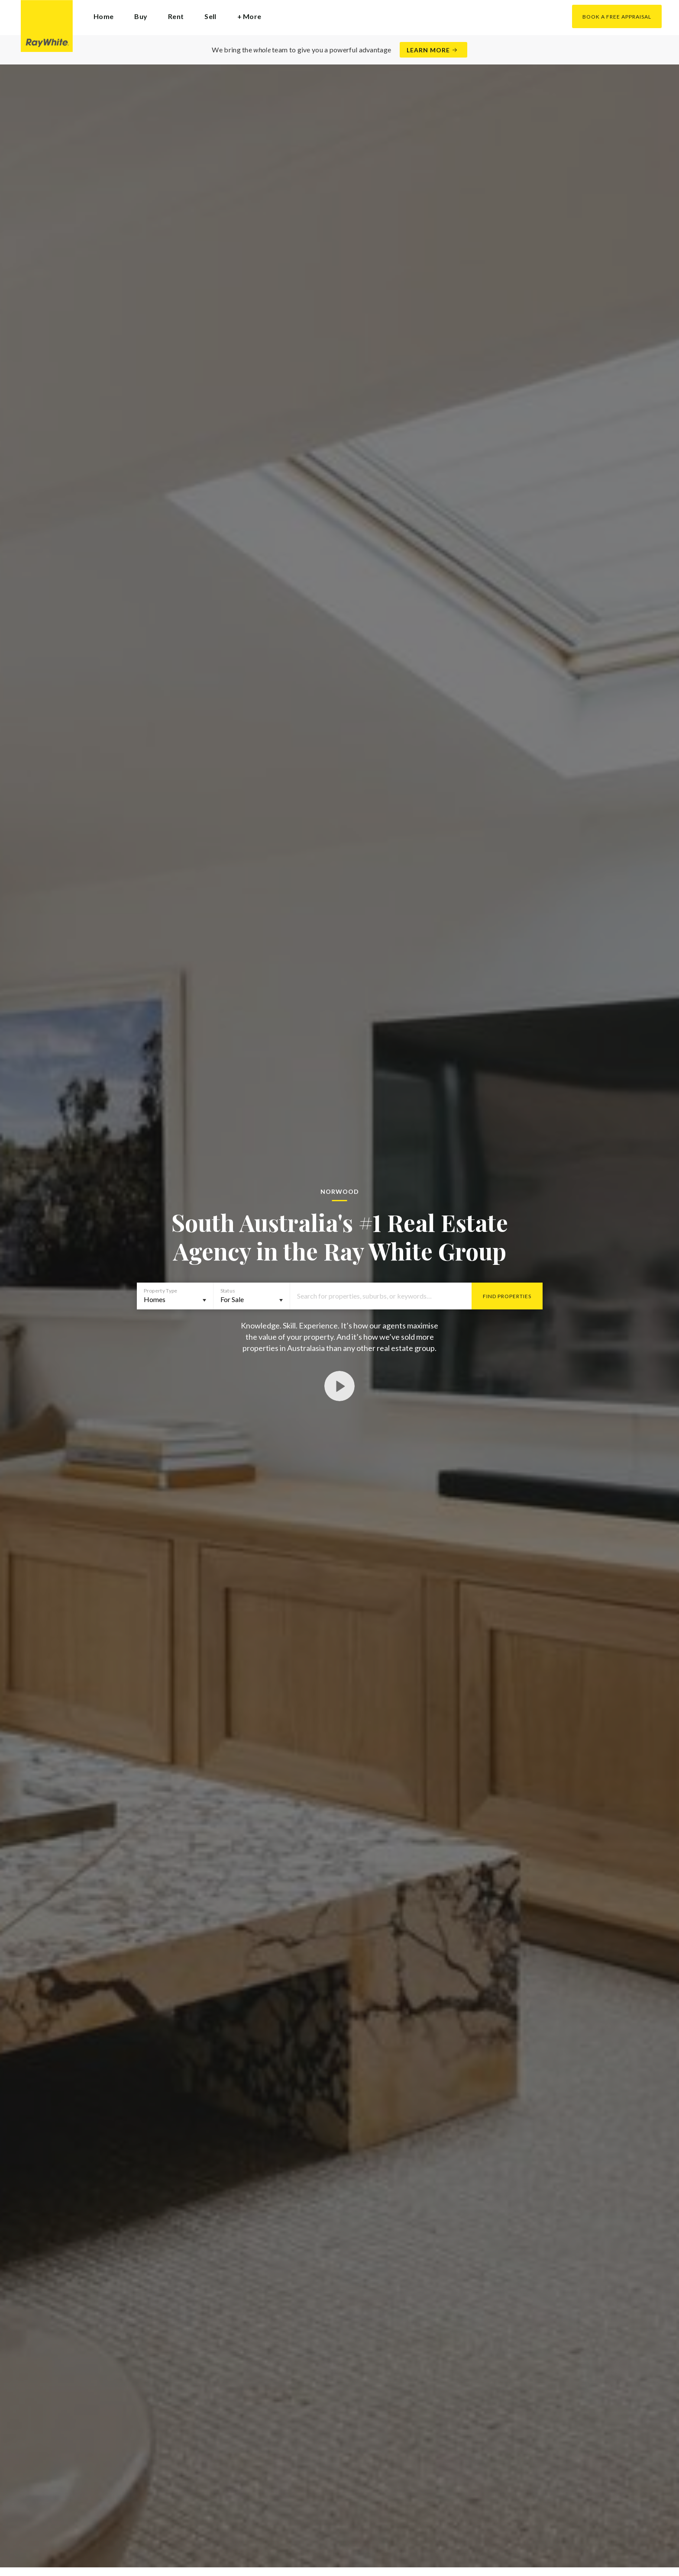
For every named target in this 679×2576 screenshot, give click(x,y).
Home (103, 16)
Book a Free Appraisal (616, 16)
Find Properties (507, 1296)
